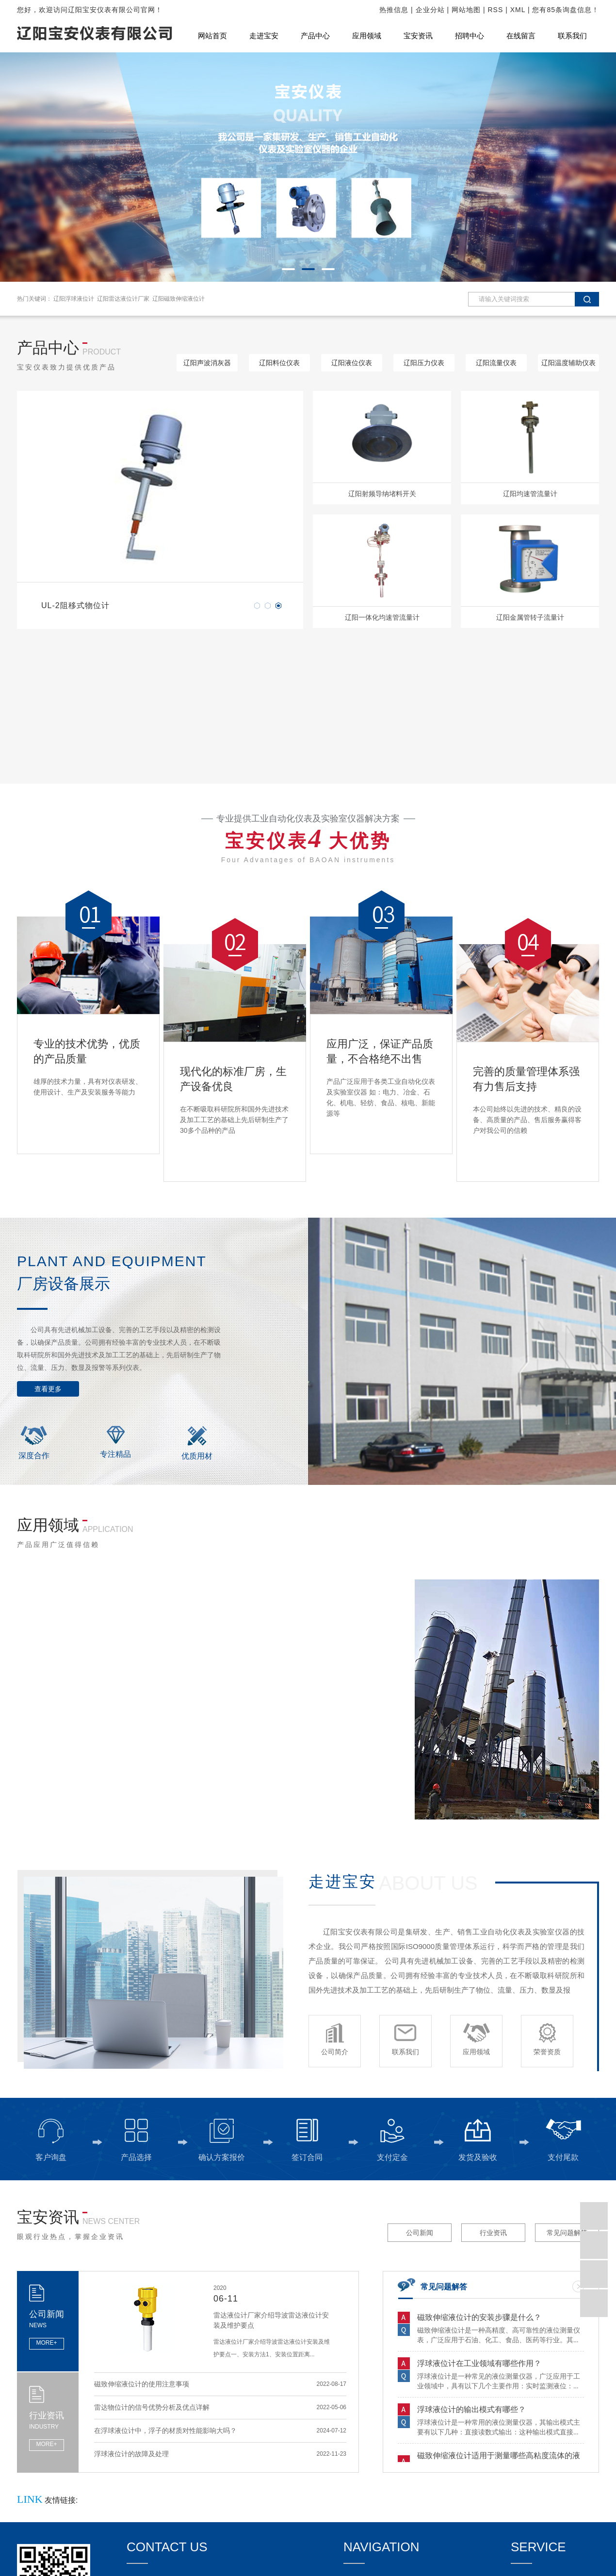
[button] (288, 269)
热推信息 (393, 10)
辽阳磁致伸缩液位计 (178, 298)
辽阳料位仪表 (279, 363)
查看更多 (48, 1389)
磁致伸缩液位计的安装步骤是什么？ (479, 2320)
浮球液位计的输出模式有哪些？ (471, 2412)
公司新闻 (419, 2233)
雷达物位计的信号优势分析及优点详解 (152, 2411)
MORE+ (46, 2342)
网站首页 (212, 36)
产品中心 (315, 36)
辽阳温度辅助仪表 (568, 363)
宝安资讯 (418, 36)
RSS (495, 10)
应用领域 (366, 36)
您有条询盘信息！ (565, 10)
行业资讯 (493, 2233)
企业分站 (430, 10)
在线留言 (520, 36)
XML (517, 10)
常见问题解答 (567, 2233)
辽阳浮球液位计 (73, 298)
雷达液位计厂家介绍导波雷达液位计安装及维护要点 (271, 2320)
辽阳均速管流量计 (530, 494)
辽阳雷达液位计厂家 (123, 298)
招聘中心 (469, 36)
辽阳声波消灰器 (207, 363)
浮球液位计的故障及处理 (131, 2457)
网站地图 (466, 10)
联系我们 (572, 36)
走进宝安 (263, 36)
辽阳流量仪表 (496, 363)
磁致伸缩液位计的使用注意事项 (141, 2387)
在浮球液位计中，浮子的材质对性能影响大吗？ (165, 2434)
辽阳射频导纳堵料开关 (382, 494)
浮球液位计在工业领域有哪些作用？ (479, 2366)
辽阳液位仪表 (351, 363)
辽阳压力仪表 (424, 363)
